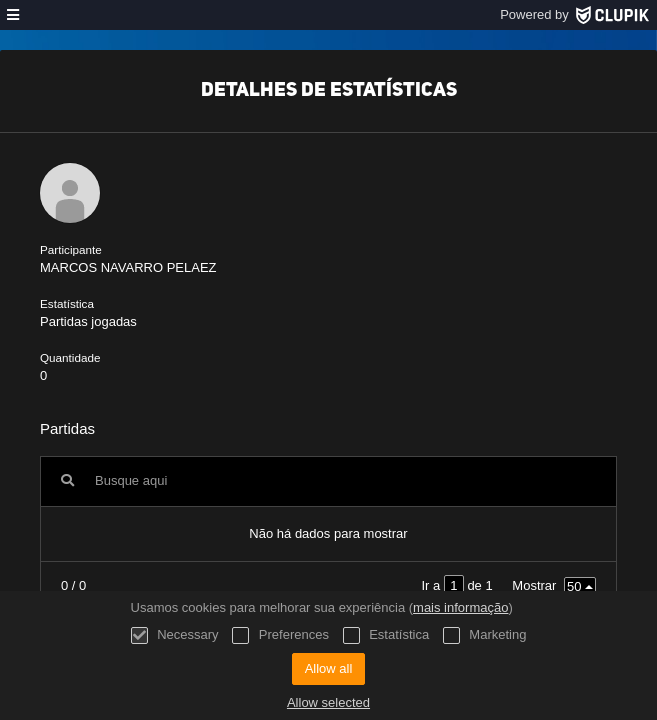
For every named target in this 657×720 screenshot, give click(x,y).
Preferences (280, 635)
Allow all (329, 668)
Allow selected (328, 702)
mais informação (460, 607)
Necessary (175, 635)
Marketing (485, 635)
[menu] (13, 15)
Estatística (386, 635)
